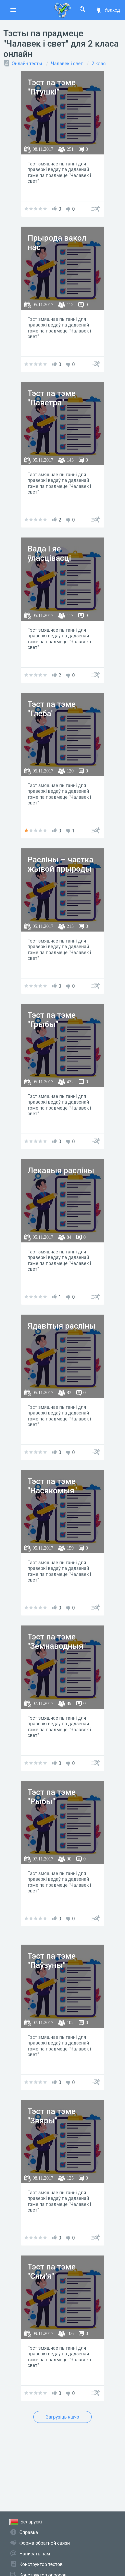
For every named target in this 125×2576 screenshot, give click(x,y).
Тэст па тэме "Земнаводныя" (57, 1641)
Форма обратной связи (44, 2543)
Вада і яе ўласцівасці (49, 553)
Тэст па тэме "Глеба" (52, 709)
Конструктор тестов (41, 2564)
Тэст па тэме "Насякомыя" (52, 1486)
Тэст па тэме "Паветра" (52, 398)
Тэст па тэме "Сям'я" (52, 2271)
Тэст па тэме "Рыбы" (52, 1797)
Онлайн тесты (27, 63)
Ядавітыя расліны (62, 1326)
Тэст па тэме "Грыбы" (52, 1019)
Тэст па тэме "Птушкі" (52, 87)
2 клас (99, 63)
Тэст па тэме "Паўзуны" (52, 1960)
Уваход (107, 10)
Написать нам (34, 2553)
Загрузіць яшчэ (62, 2417)
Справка (28, 2532)
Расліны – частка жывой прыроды (61, 864)
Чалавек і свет (67, 63)
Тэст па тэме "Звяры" (52, 2116)
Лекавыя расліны (61, 1170)
